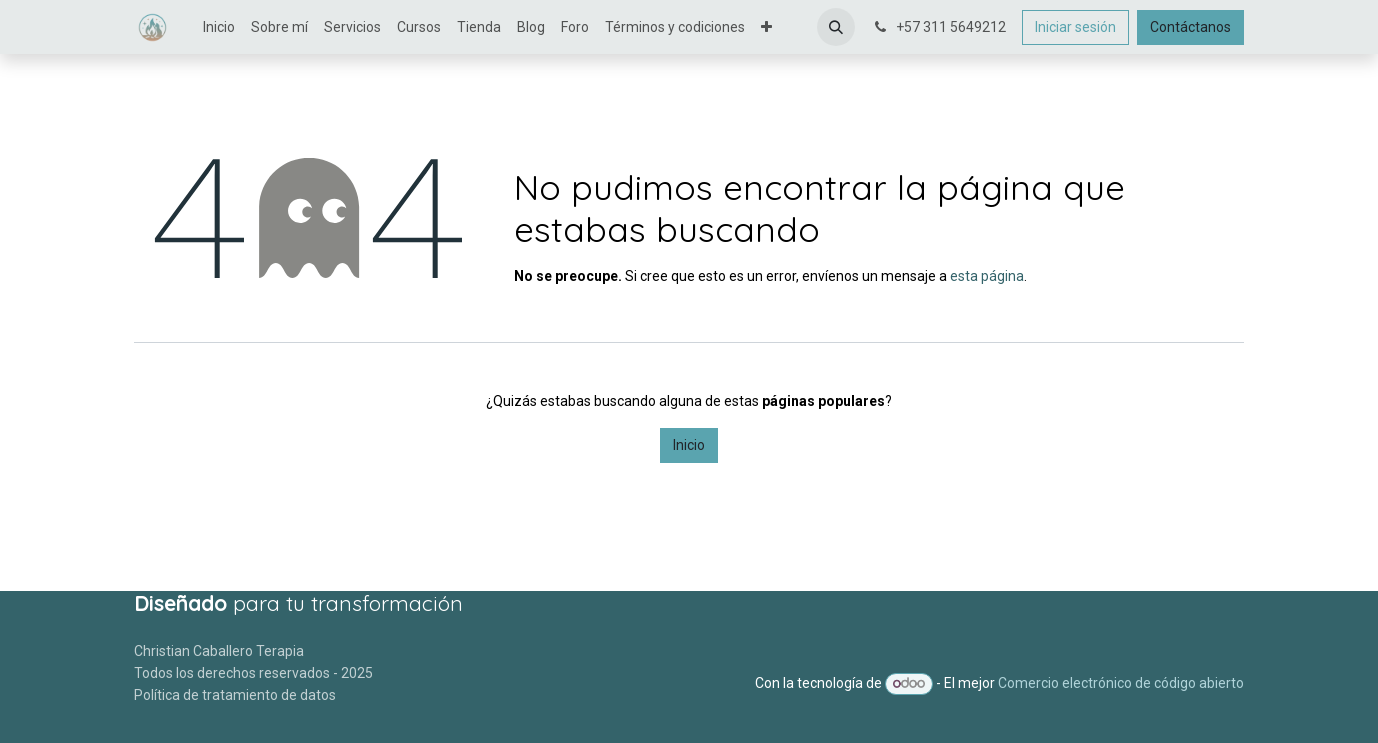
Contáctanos (1190, 27)
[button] (836, 27)
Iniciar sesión (1075, 27)
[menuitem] (219, 27)
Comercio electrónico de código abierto (1121, 683)
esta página (987, 276)
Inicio (689, 445)
